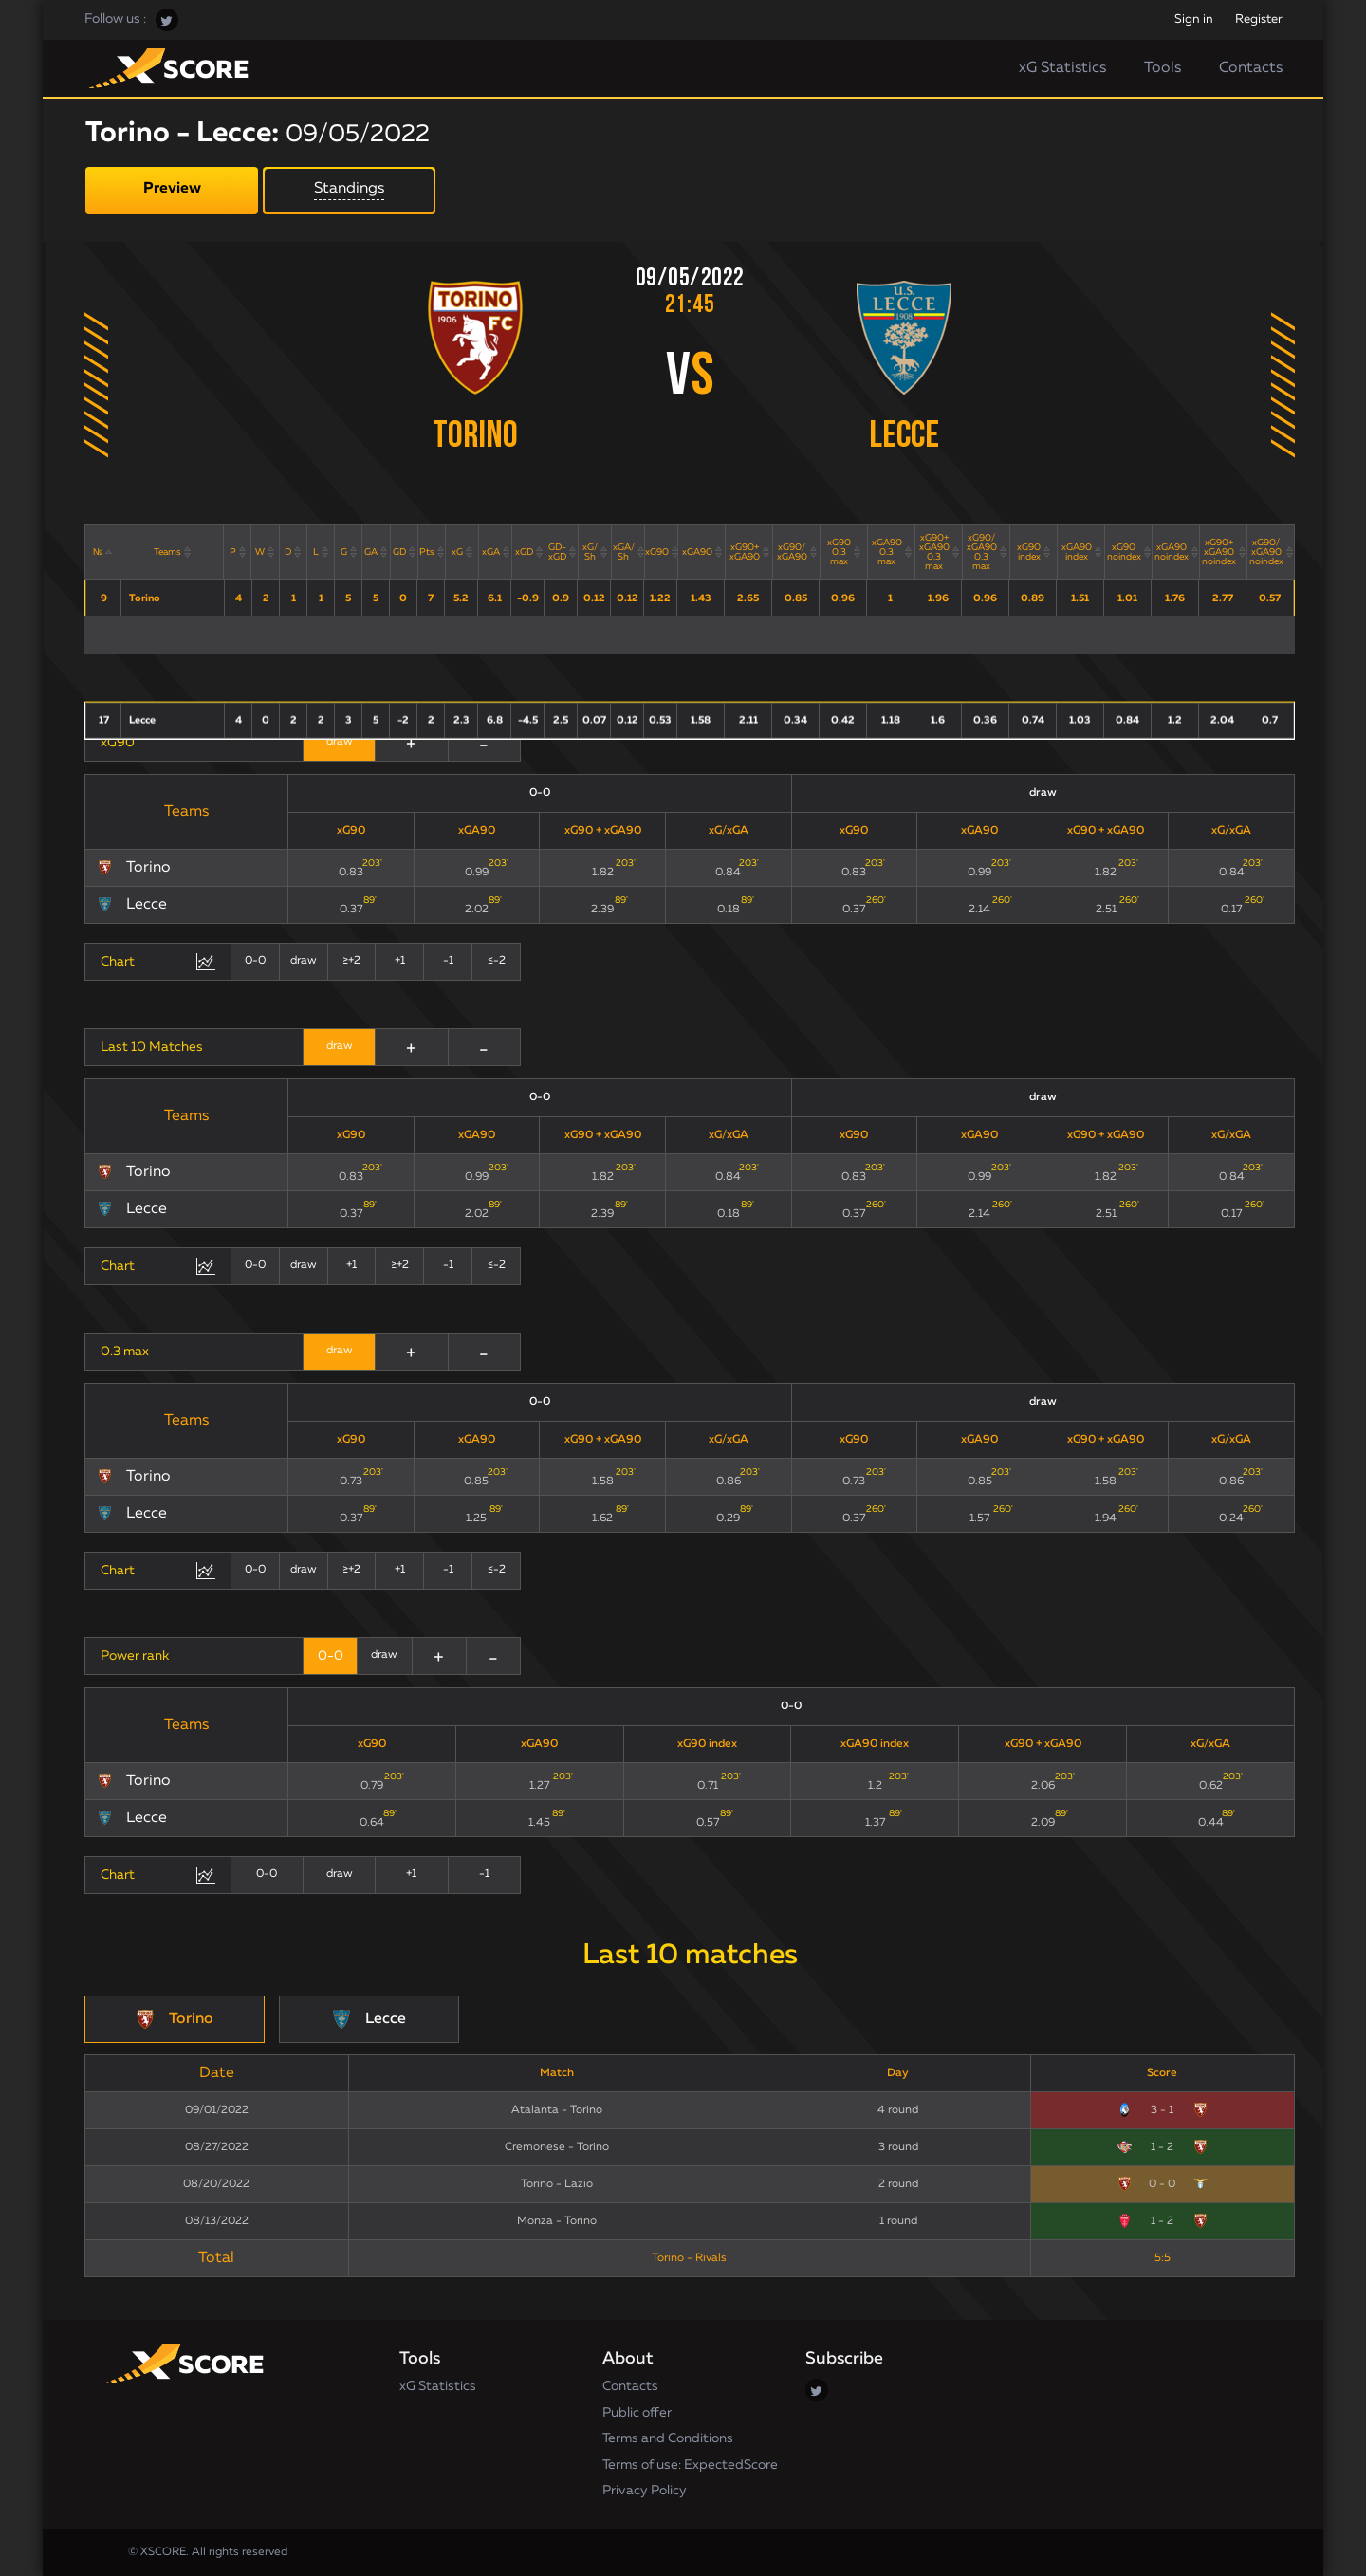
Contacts (1251, 68)
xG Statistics (1062, 68)
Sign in (1193, 19)
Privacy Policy (644, 2490)
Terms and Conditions (667, 2438)
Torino (475, 437)
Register (1259, 19)
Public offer (637, 2413)
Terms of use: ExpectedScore (690, 2465)
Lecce (904, 437)
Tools (1162, 68)
